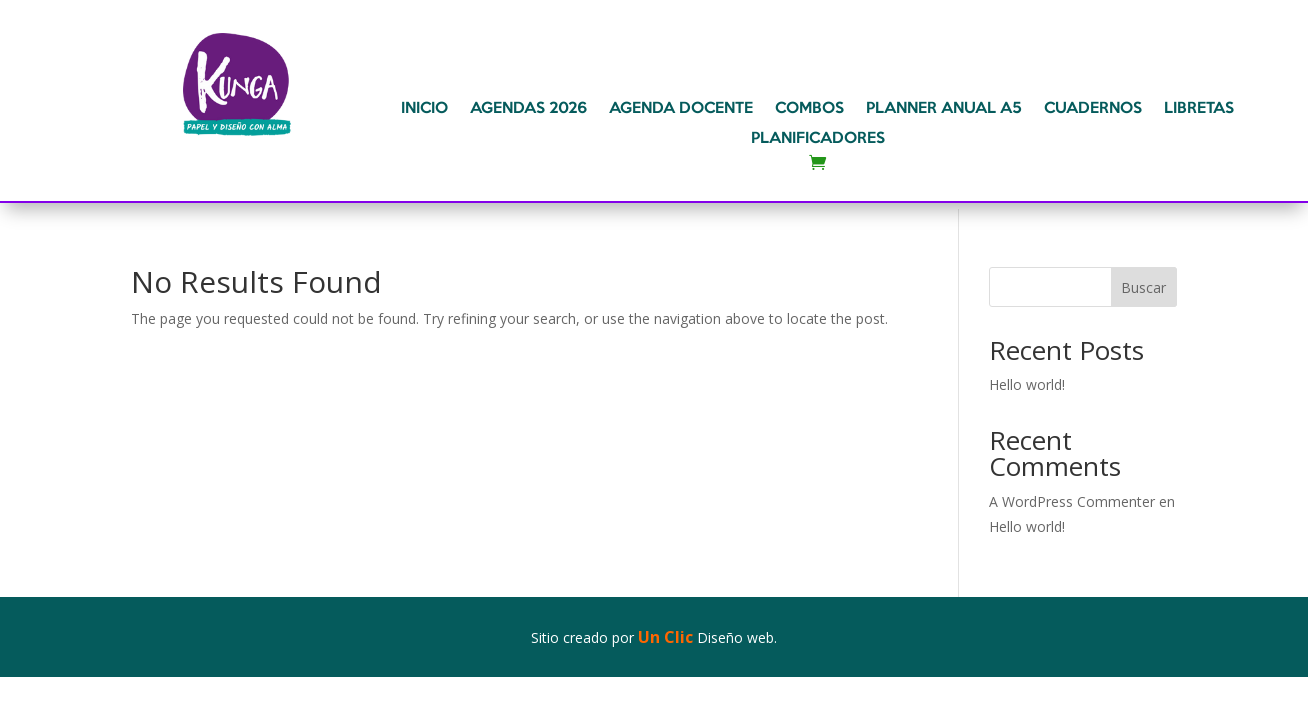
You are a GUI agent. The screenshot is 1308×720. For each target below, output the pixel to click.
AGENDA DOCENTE (681, 109)
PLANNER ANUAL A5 (944, 109)
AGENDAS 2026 (528, 109)
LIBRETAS (1199, 109)
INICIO (424, 109)
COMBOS (809, 109)
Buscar (1143, 287)
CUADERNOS (1093, 109)
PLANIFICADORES (818, 139)
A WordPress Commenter (1072, 501)
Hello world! (1027, 384)
